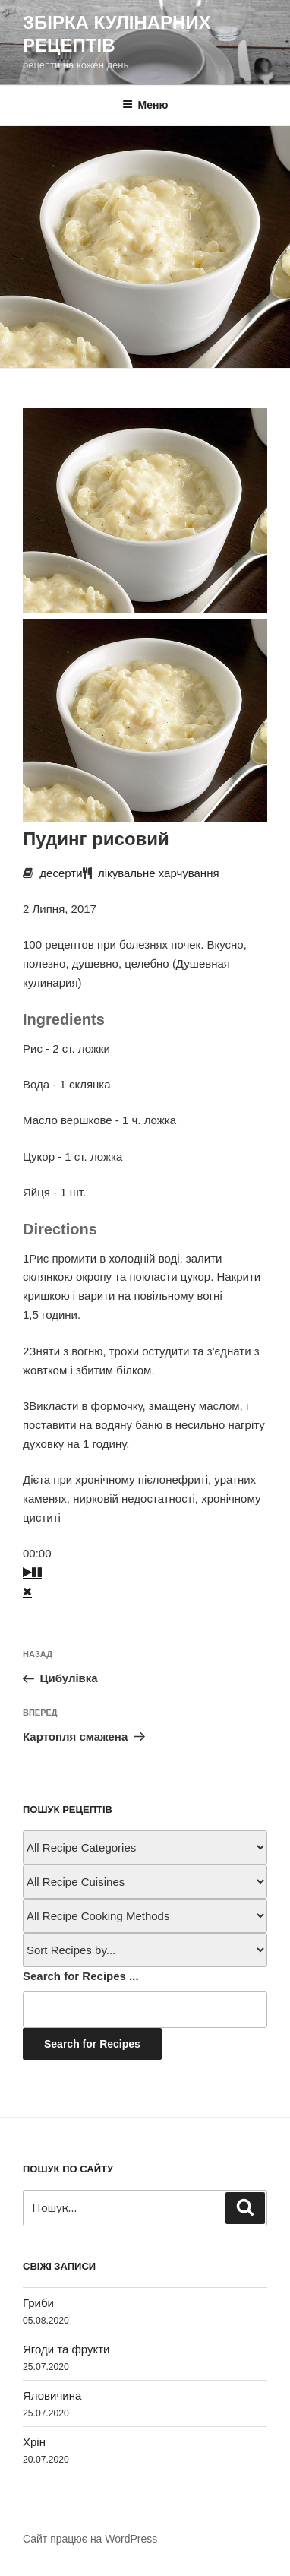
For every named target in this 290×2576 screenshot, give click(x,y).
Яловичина (52, 2395)
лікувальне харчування (158, 873)
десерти (60, 873)
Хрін (34, 2441)
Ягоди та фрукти (66, 2349)
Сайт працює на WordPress (90, 2539)
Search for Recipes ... (81, 1975)
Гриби (38, 2302)
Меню (145, 105)
